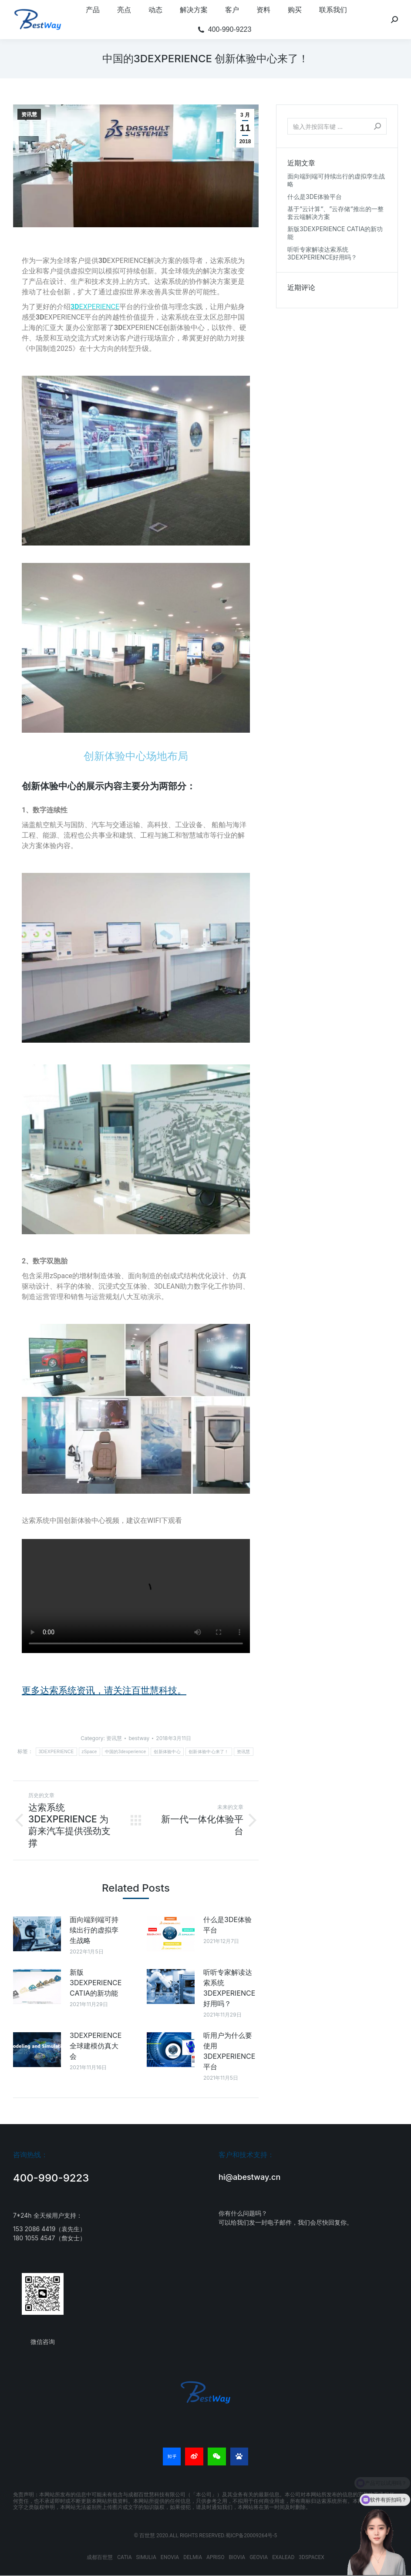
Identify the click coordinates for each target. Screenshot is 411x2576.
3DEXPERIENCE (56, 1751)
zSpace (89, 1751)
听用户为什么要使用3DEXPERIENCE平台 (229, 2051)
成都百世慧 (100, 2557)
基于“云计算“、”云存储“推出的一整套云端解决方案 (335, 212)
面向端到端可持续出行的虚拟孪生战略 (94, 1930)
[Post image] (37, 1933)
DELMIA (192, 2557)
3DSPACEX (311, 2557)
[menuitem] (93, 10)
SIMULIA (146, 2557)
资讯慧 (29, 114)
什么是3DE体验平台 (227, 1924)
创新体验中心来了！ (209, 1751)
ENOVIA (170, 2557)
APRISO (215, 2557)
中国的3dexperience (125, 1751)
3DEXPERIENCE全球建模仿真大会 (95, 2046)
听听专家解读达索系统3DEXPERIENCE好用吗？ (229, 1988)
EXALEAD (283, 2557)
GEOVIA (258, 2557)
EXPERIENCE (95, 307)
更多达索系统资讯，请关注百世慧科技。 (104, 1690)
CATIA (124, 2557)
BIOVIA (237, 2557)
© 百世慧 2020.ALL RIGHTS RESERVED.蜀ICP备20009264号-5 (205, 2535)
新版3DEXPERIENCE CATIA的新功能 (95, 1982)
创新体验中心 (167, 1751)
